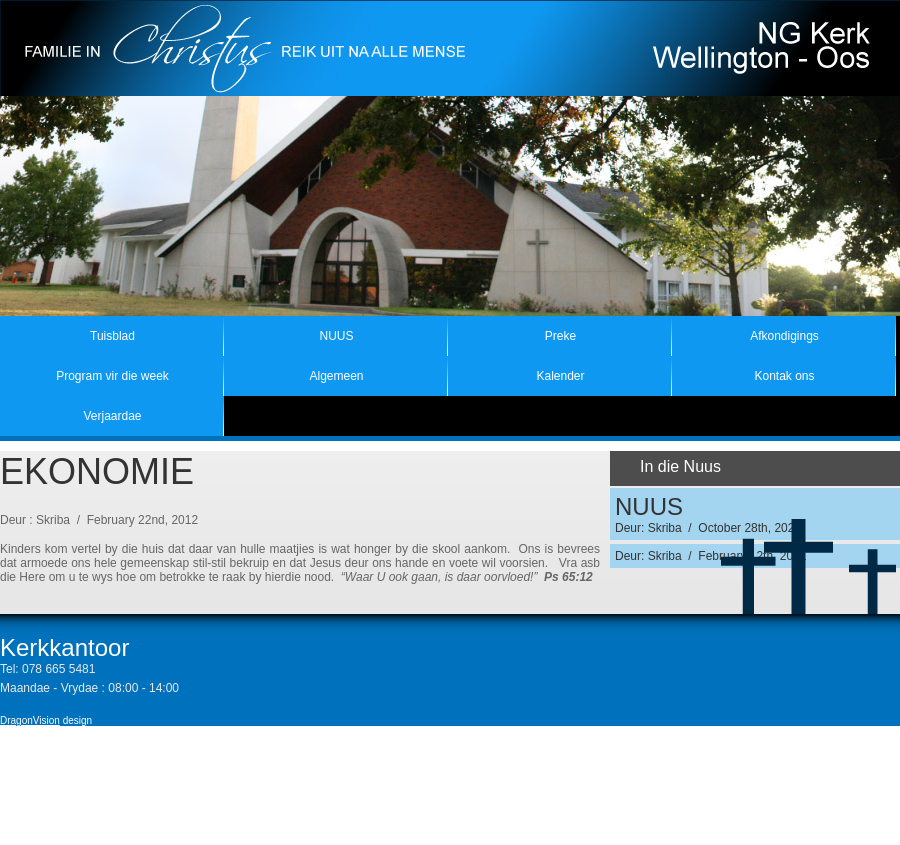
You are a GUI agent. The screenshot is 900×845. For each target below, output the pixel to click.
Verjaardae (112, 416)
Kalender (560, 376)
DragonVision (30, 720)
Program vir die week (112, 376)
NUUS (336, 336)
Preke (560, 336)
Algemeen (336, 376)
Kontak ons (784, 376)
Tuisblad (112, 336)
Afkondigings (784, 336)
